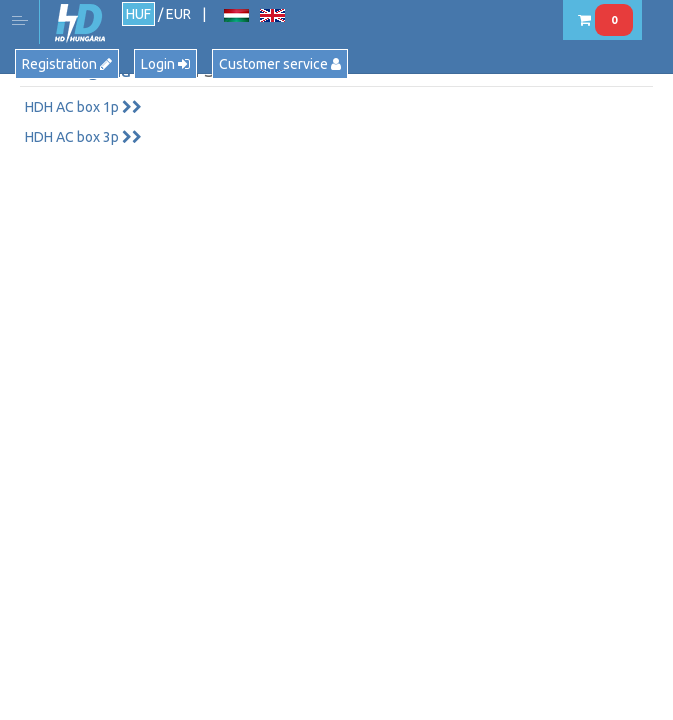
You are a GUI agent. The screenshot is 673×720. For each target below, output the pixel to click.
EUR (178, 14)
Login (165, 64)
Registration (67, 64)
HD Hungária (80, 23)
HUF (138, 14)
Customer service (280, 64)
